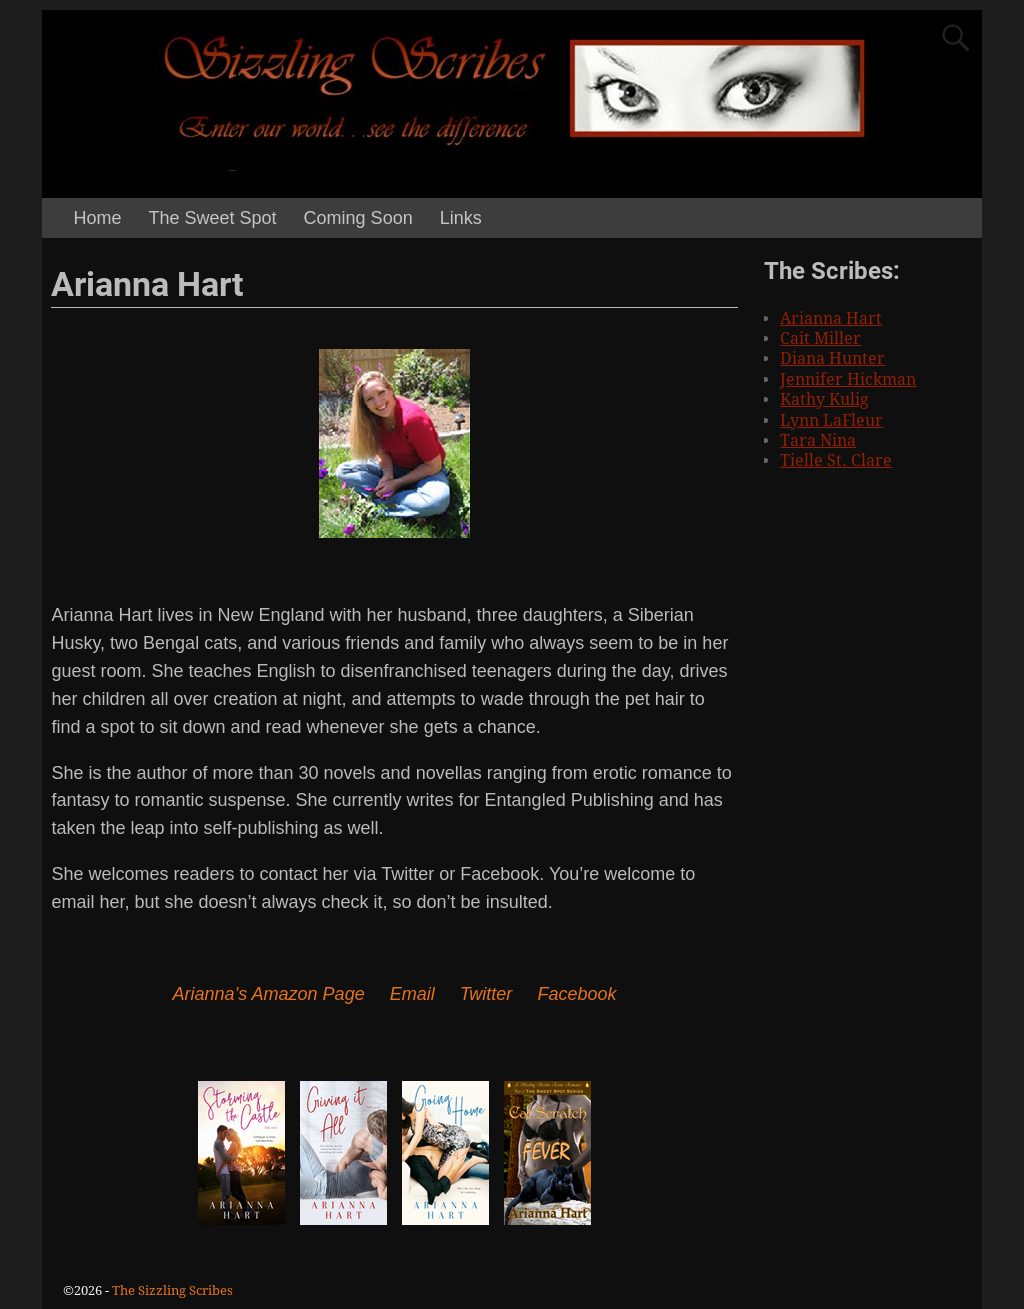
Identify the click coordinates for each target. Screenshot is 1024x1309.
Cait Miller (820, 338)
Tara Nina (818, 440)
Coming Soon (358, 218)
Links (461, 218)
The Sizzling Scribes (172, 1290)
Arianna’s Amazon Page (269, 994)
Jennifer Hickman (848, 379)
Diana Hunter (832, 358)
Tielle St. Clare (836, 460)
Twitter (486, 994)
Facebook (576, 994)
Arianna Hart (831, 318)
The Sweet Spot (213, 218)
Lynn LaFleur (831, 420)
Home (98, 218)
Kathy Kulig (824, 399)
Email (412, 994)
